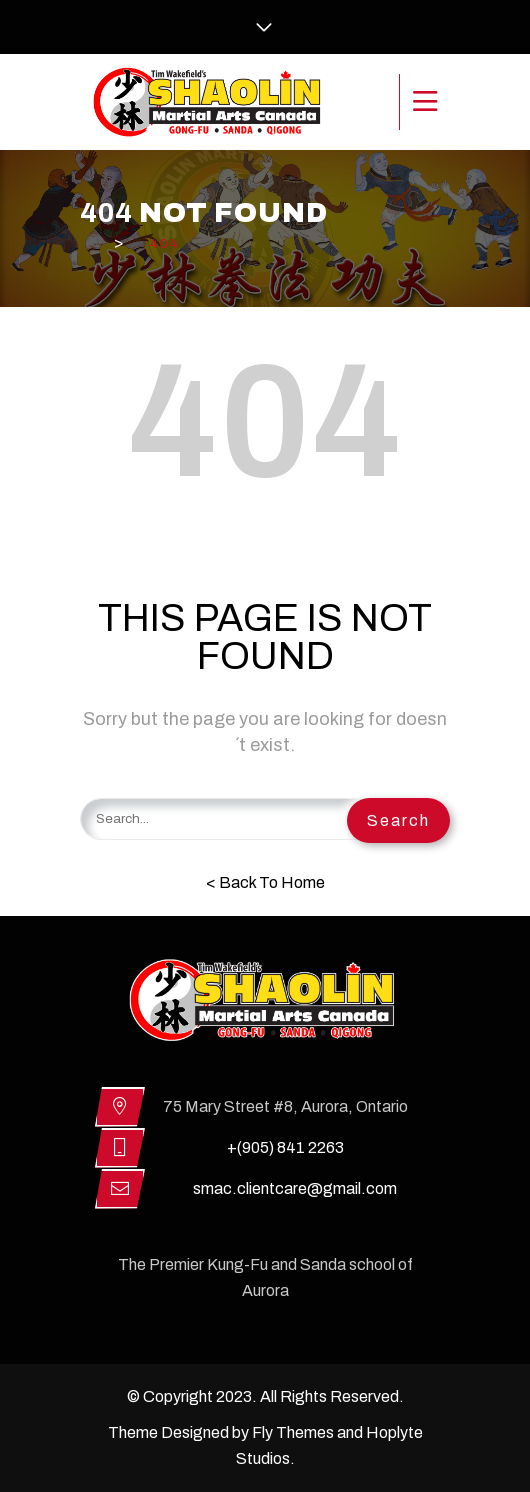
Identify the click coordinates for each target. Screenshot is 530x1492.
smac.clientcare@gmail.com (295, 1188)
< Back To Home (265, 882)
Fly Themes (293, 1432)
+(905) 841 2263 (285, 1147)
